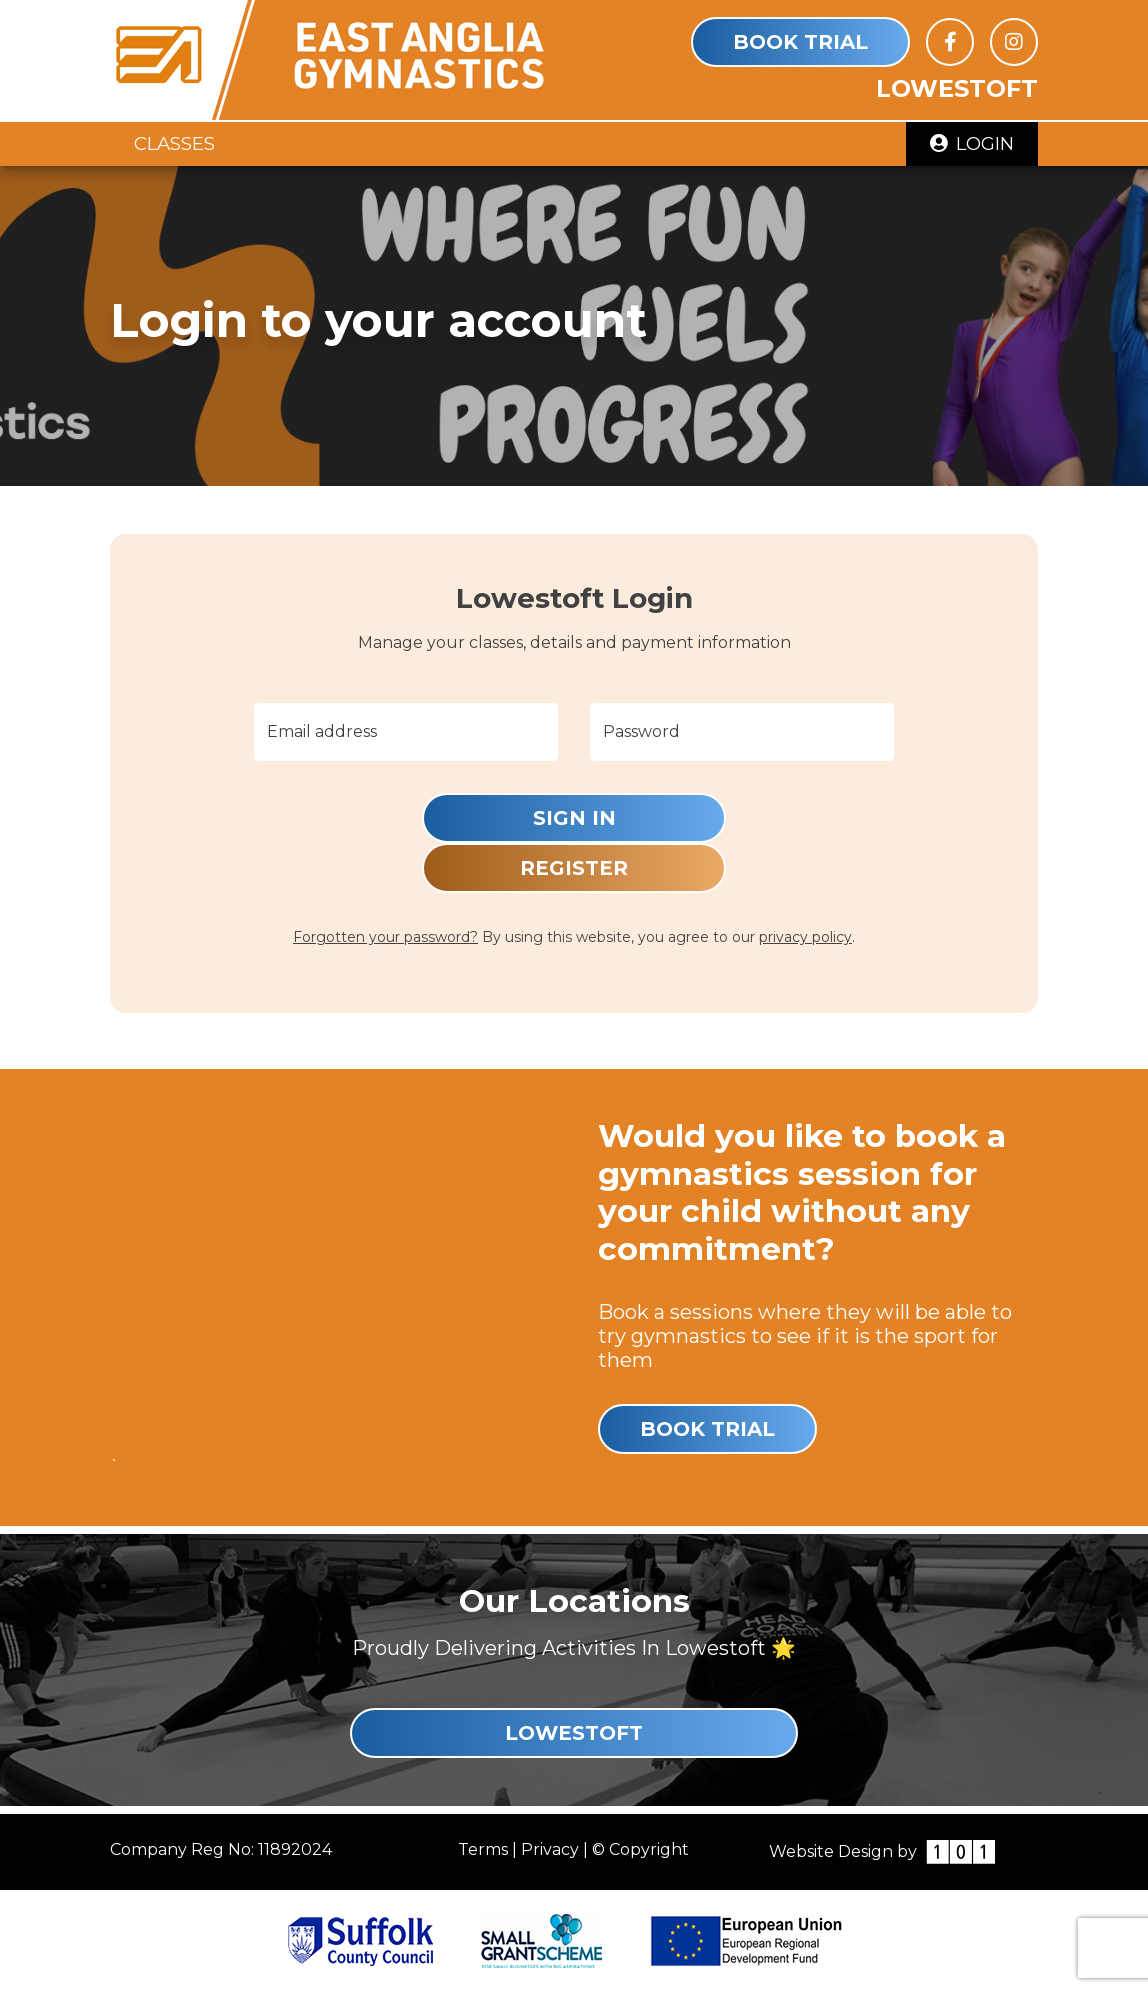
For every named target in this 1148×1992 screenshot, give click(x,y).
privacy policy (805, 937)
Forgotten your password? (385, 937)
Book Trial (800, 42)
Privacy (550, 1849)
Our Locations (574, 1600)
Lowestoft (574, 1733)
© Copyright (640, 1849)
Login (972, 143)
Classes (174, 143)
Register (574, 868)
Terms (483, 1849)
